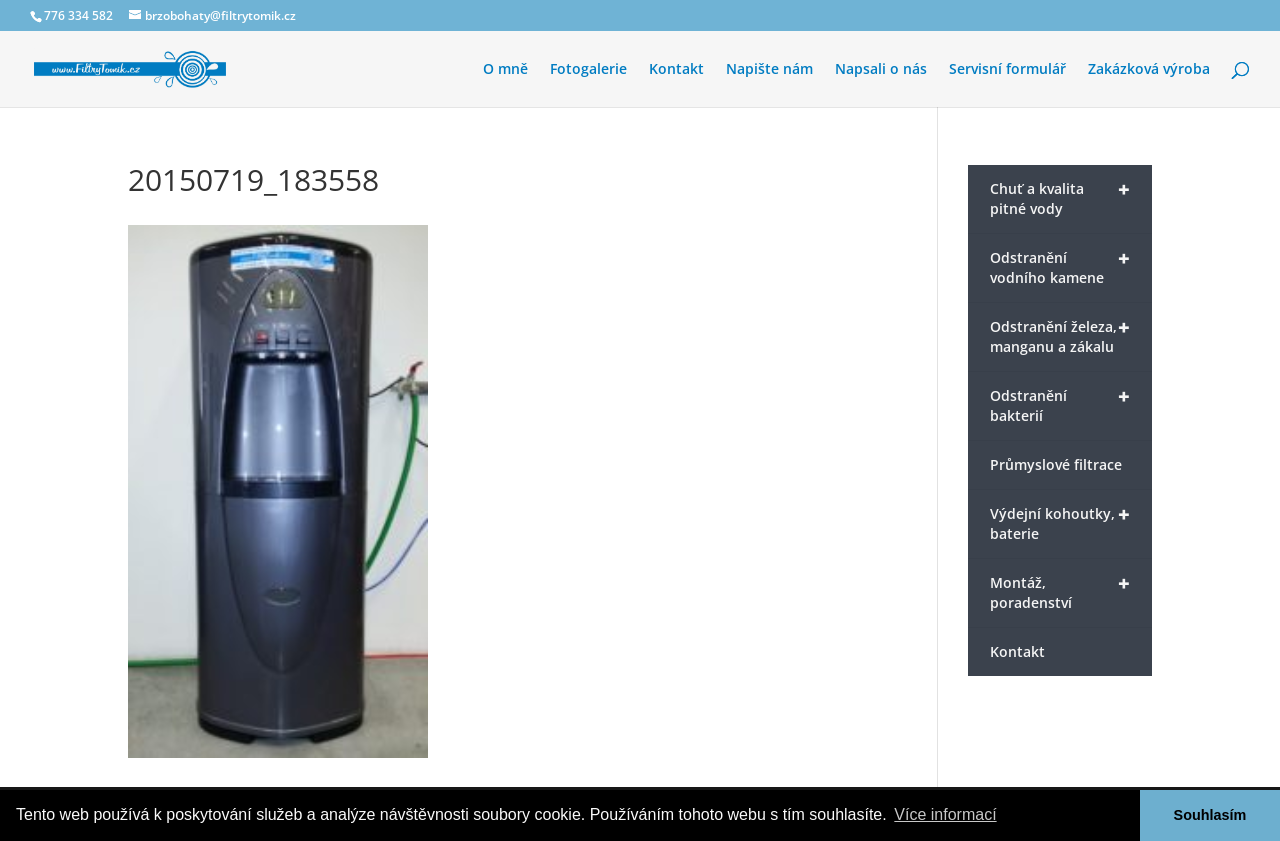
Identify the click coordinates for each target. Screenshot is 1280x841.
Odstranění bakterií (1060, 404)
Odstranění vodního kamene (1060, 266)
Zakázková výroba (1149, 70)
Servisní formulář (1007, 70)
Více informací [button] (945, 814)
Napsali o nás (881, 70)
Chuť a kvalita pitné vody (1060, 197)
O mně (505, 70)
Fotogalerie (588, 70)
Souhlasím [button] (1210, 815)
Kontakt (676, 70)
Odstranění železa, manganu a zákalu (1060, 335)
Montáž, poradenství (1060, 591)
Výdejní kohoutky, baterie (1060, 522)
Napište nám (769, 70)
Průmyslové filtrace (1056, 464)
